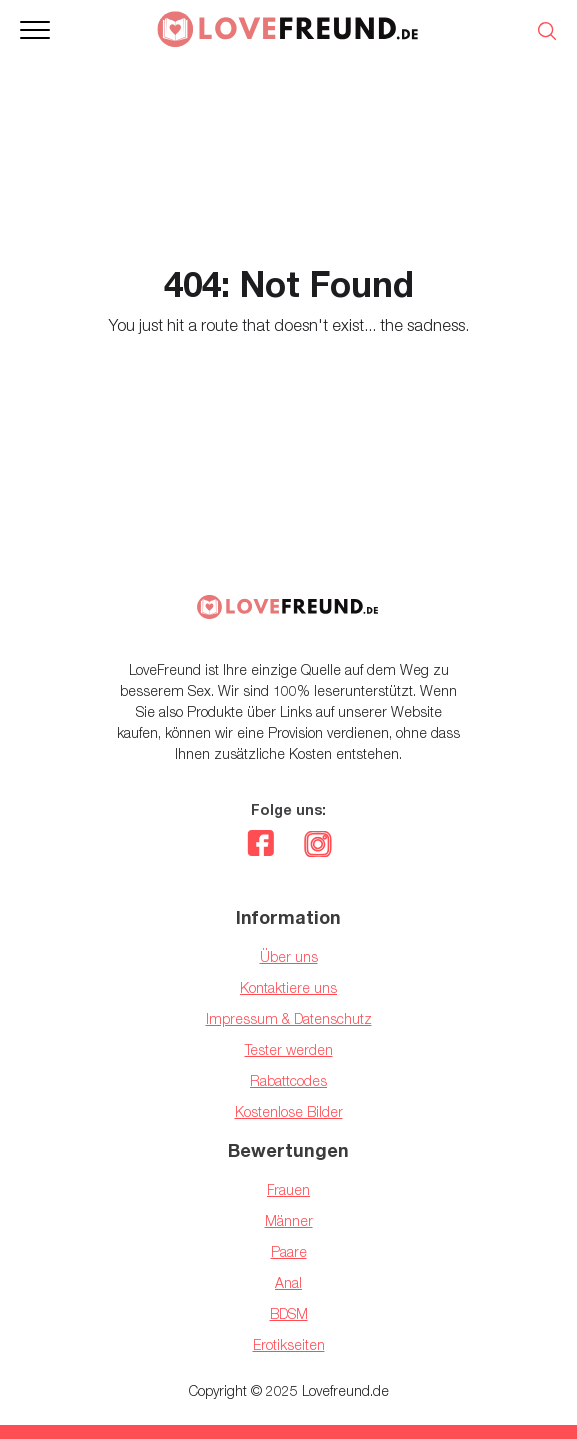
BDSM (289, 1313)
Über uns (289, 956)
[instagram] (317, 846)
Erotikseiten (289, 1344)
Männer (289, 1220)
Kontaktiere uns (288, 987)
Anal (288, 1282)
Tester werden (289, 1049)
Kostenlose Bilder (289, 1111)
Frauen (288, 1189)
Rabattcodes (288, 1080)
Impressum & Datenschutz (289, 1018)
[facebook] (260, 846)
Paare (289, 1251)
